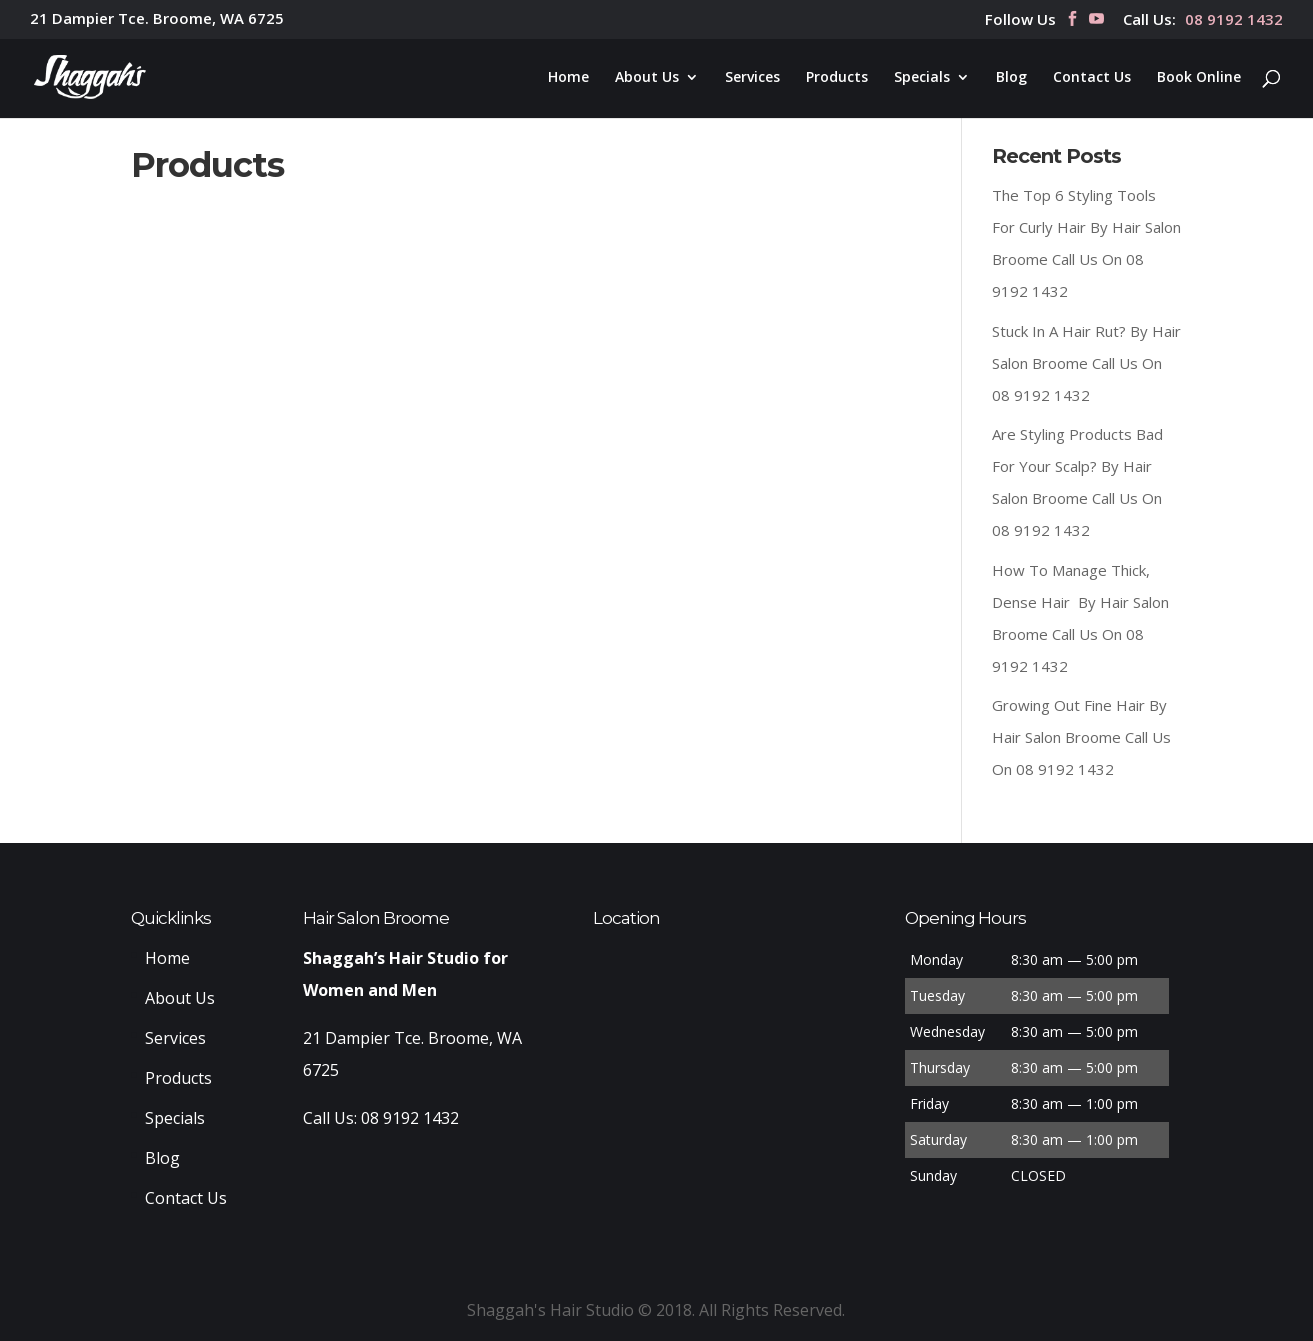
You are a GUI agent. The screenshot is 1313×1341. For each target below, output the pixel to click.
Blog (1011, 78)
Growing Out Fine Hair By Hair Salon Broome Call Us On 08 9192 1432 (1081, 737)
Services (752, 78)
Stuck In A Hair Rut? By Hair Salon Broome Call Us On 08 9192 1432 (1086, 363)
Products (837, 78)
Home (568, 78)
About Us (647, 78)
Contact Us (1092, 78)
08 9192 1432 (1234, 20)
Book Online (1199, 78)
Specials (922, 78)
